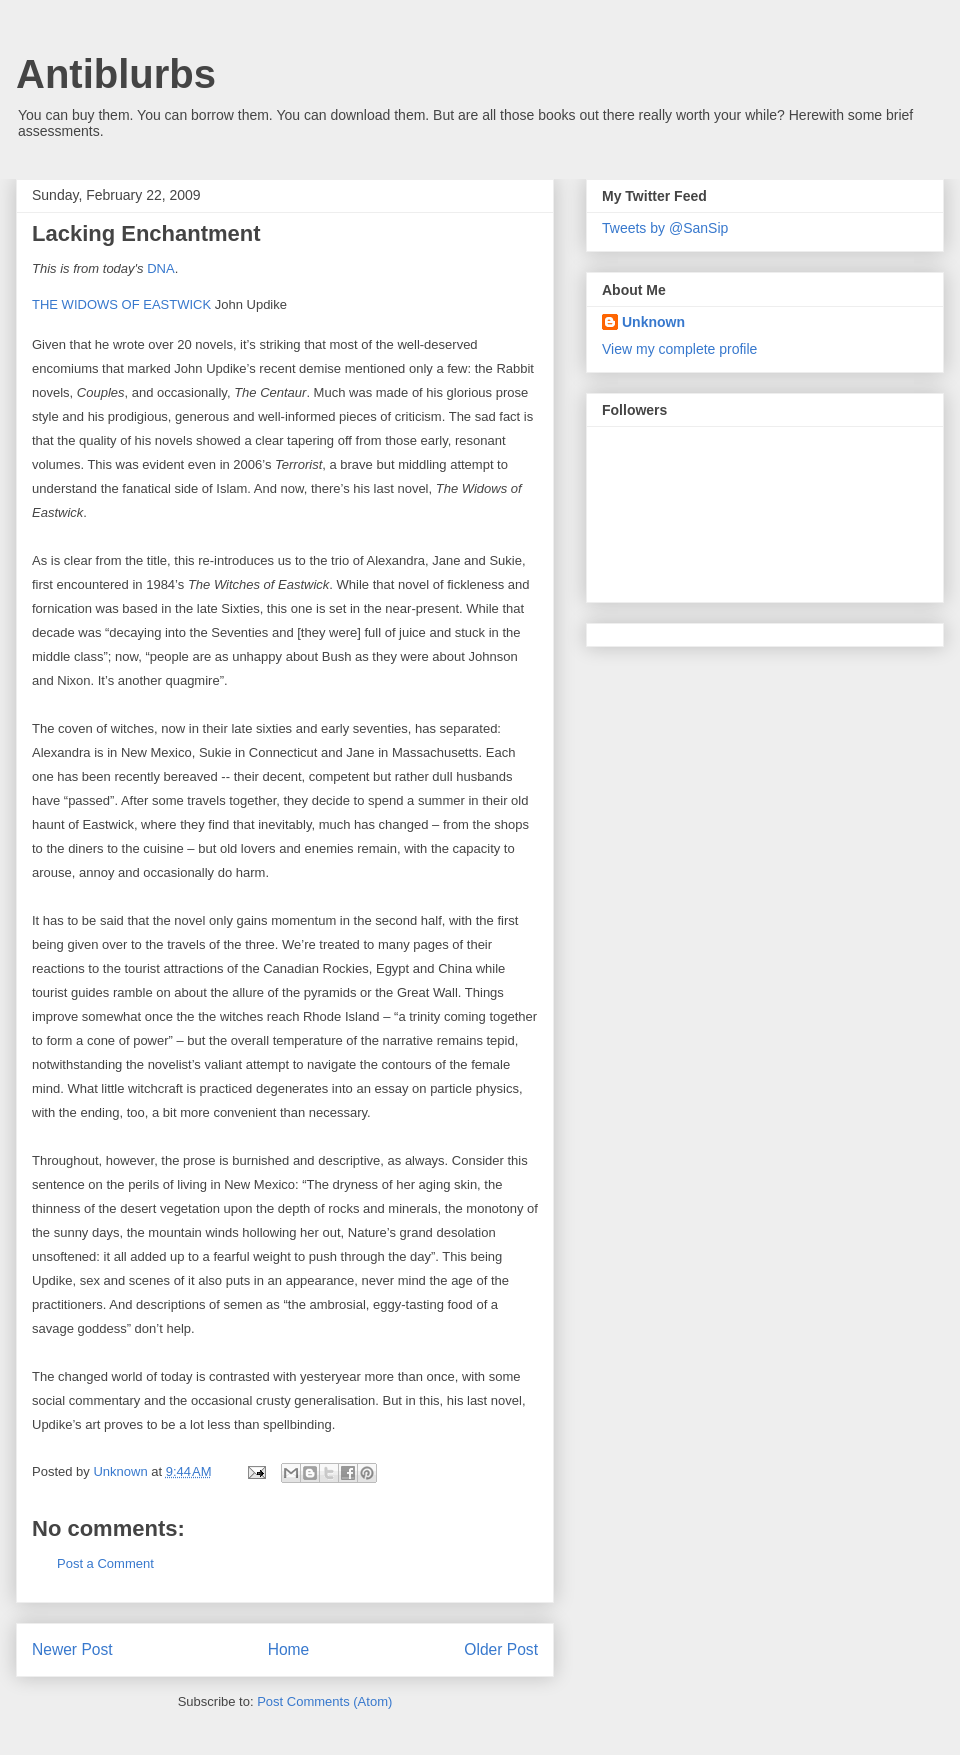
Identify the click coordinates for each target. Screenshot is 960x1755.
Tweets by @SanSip (665, 228)
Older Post (501, 1649)
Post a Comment (105, 1563)
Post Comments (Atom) (324, 1701)
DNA (160, 268)
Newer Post (72, 1649)
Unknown (653, 322)
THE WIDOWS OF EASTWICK (121, 304)
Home (289, 1649)
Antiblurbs (116, 74)
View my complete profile (679, 349)
